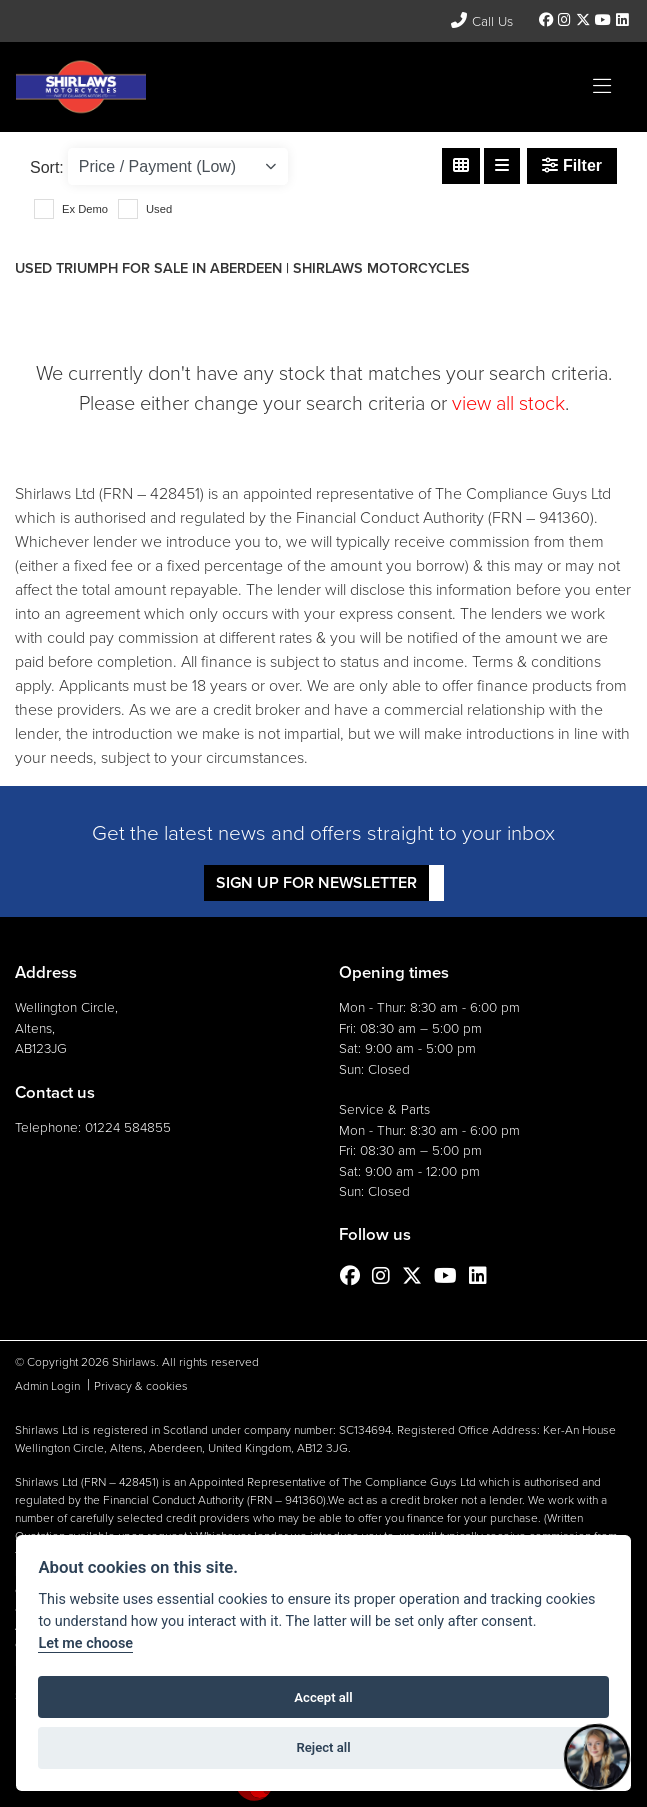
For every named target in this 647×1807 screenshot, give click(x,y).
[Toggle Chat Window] (597, 1757)
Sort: (47, 167)
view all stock (508, 403)
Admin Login (47, 1386)
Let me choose (85, 1643)
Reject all (323, 1747)
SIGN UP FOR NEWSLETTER (316, 882)
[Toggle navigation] (602, 87)
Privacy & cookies (141, 1386)
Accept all (323, 1697)
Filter (572, 165)
